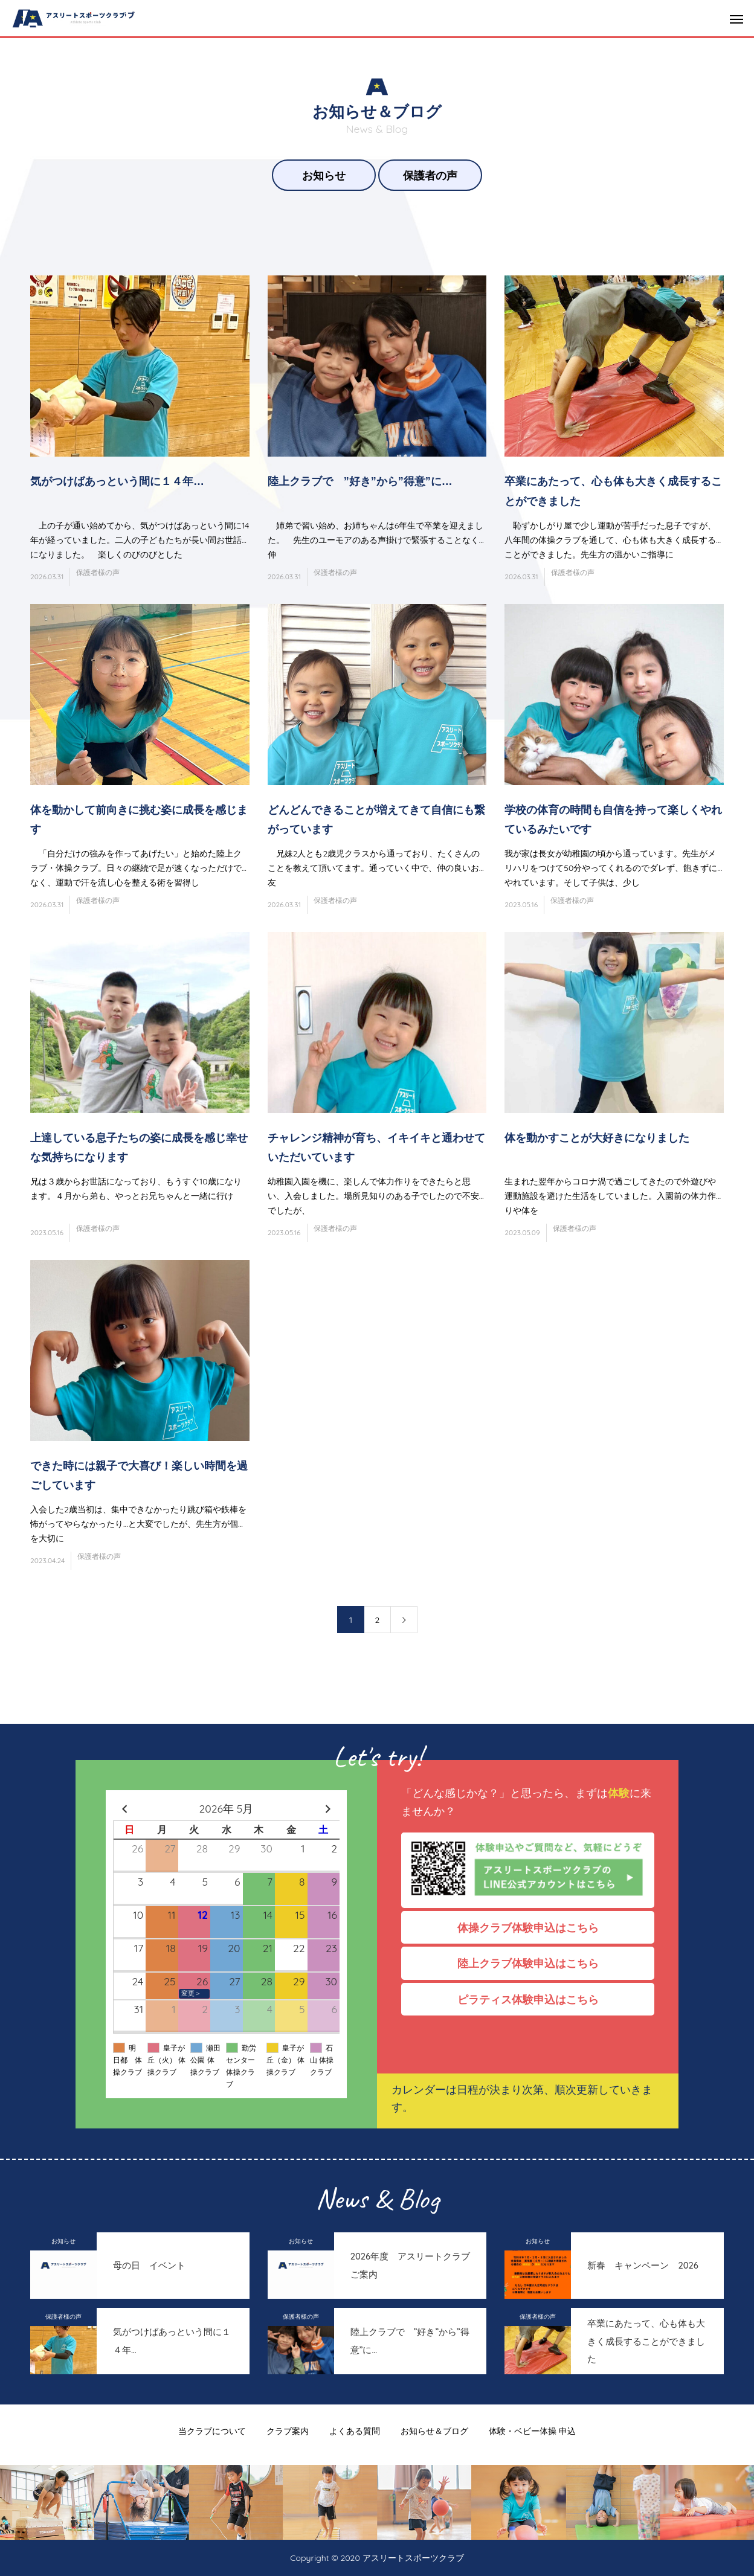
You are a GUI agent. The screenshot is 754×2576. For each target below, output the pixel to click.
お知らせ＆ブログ (434, 2431)
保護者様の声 (98, 572)
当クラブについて (212, 2431)
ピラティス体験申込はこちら (533, 1999)
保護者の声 (430, 175)
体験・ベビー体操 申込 (532, 2431)
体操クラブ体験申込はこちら (533, 1927)
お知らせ (324, 175)
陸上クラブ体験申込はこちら (533, 1963)
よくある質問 (354, 2431)
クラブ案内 (287, 2431)
